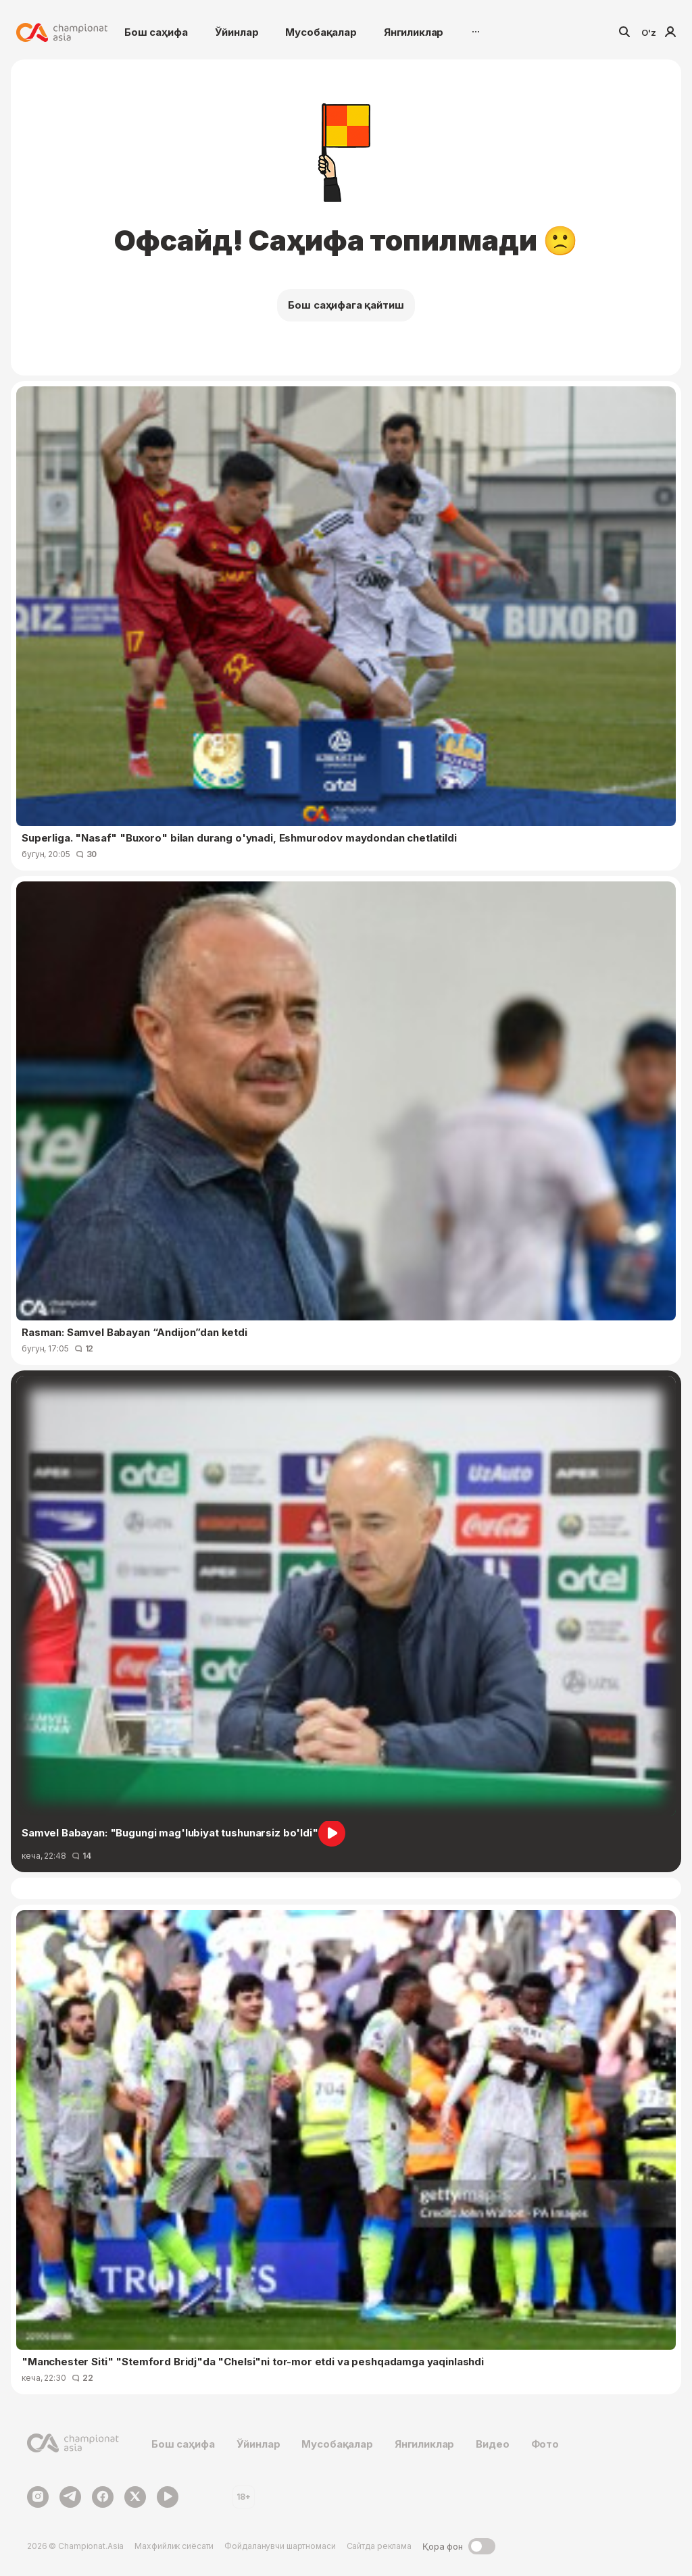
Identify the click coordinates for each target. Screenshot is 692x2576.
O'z (648, 32)
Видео (492, 2444)
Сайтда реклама (379, 2546)
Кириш (670, 32)
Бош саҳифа (156, 32)
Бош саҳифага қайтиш (345, 305)
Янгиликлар (414, 32)
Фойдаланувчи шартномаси (279, 2546)
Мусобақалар (320, 32)
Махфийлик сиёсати (174, 2546)
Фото (545, 2444)
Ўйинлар (237, 32)
